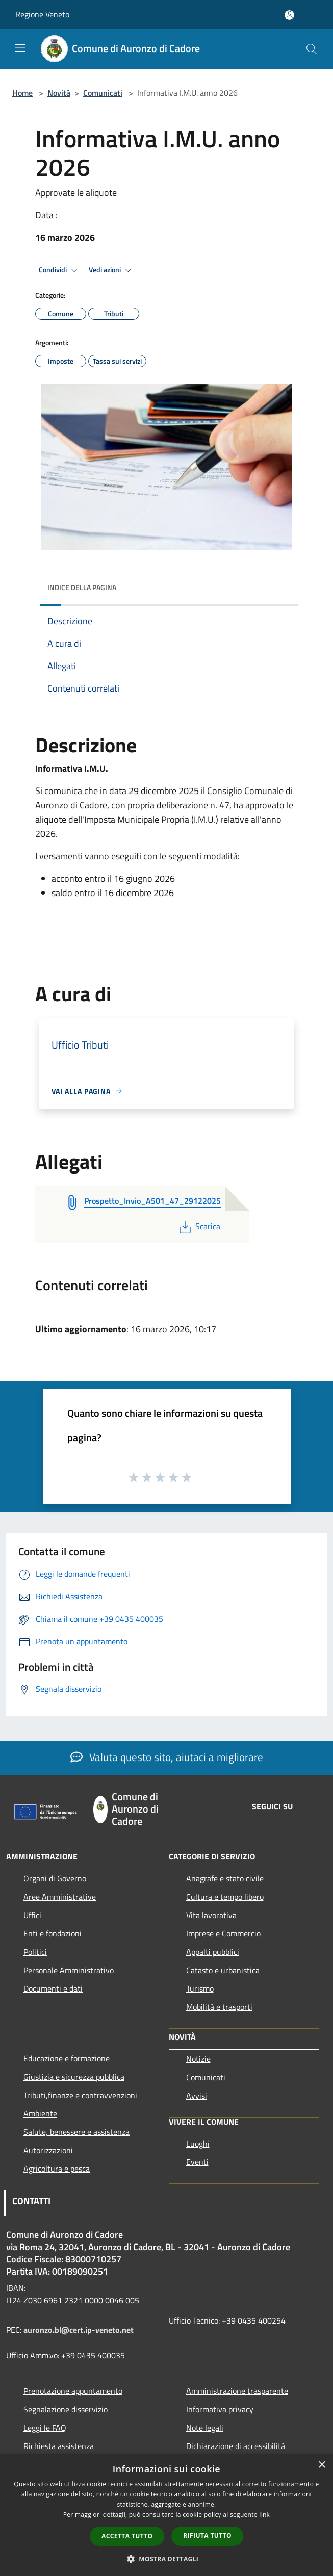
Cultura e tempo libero (225, 1897)
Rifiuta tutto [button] (207, 2535)
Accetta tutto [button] (126, 2536)
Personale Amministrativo (68, 1970)
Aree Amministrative (59, 1897)
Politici (35, 1952)
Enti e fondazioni (52, 1933)
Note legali (204, 2427)
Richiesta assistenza (58, 2446)
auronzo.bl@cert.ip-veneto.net (78, 2330)
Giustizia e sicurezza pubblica (73, 2077)
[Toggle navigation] (20, 48)
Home (22, 93)
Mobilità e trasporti (219, 2007)
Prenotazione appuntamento (72, 2391)
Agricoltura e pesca (56, 2168)
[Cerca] (311, 49)
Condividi (60, 270)
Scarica (198, 1226)
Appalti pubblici (212, 1952)
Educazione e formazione (66, 2058)
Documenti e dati (53, 1988)
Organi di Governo (54, 1878)
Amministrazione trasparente (237, 2391)
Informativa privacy (219, 2409)
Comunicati (102, 93)
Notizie (198, 2059)
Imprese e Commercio (223, 1933)
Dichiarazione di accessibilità (235, 2446)
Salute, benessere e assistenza (76, 2132)
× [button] (321, 2465)
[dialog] (166, 2515)
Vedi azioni (112, 270)
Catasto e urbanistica (223, 1970)
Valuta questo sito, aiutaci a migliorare (166, 1757)
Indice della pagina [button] (81, 587)
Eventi (197, 2162)
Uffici (32, 1915)
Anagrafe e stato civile (225, 1878)
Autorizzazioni (48, 2150)
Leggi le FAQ (44, 2427)
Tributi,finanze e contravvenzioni (80, 2095)
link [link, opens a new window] (264, 2514)
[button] (167, 2559)
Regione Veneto (42, 14)
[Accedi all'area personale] (289, 15)
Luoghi (198, 2143)
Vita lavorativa (211, 1915)
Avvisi (196, 2095)
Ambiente (40, 2113)
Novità (58, 93)
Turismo (200, 1988)
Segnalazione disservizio (65, 2409)
